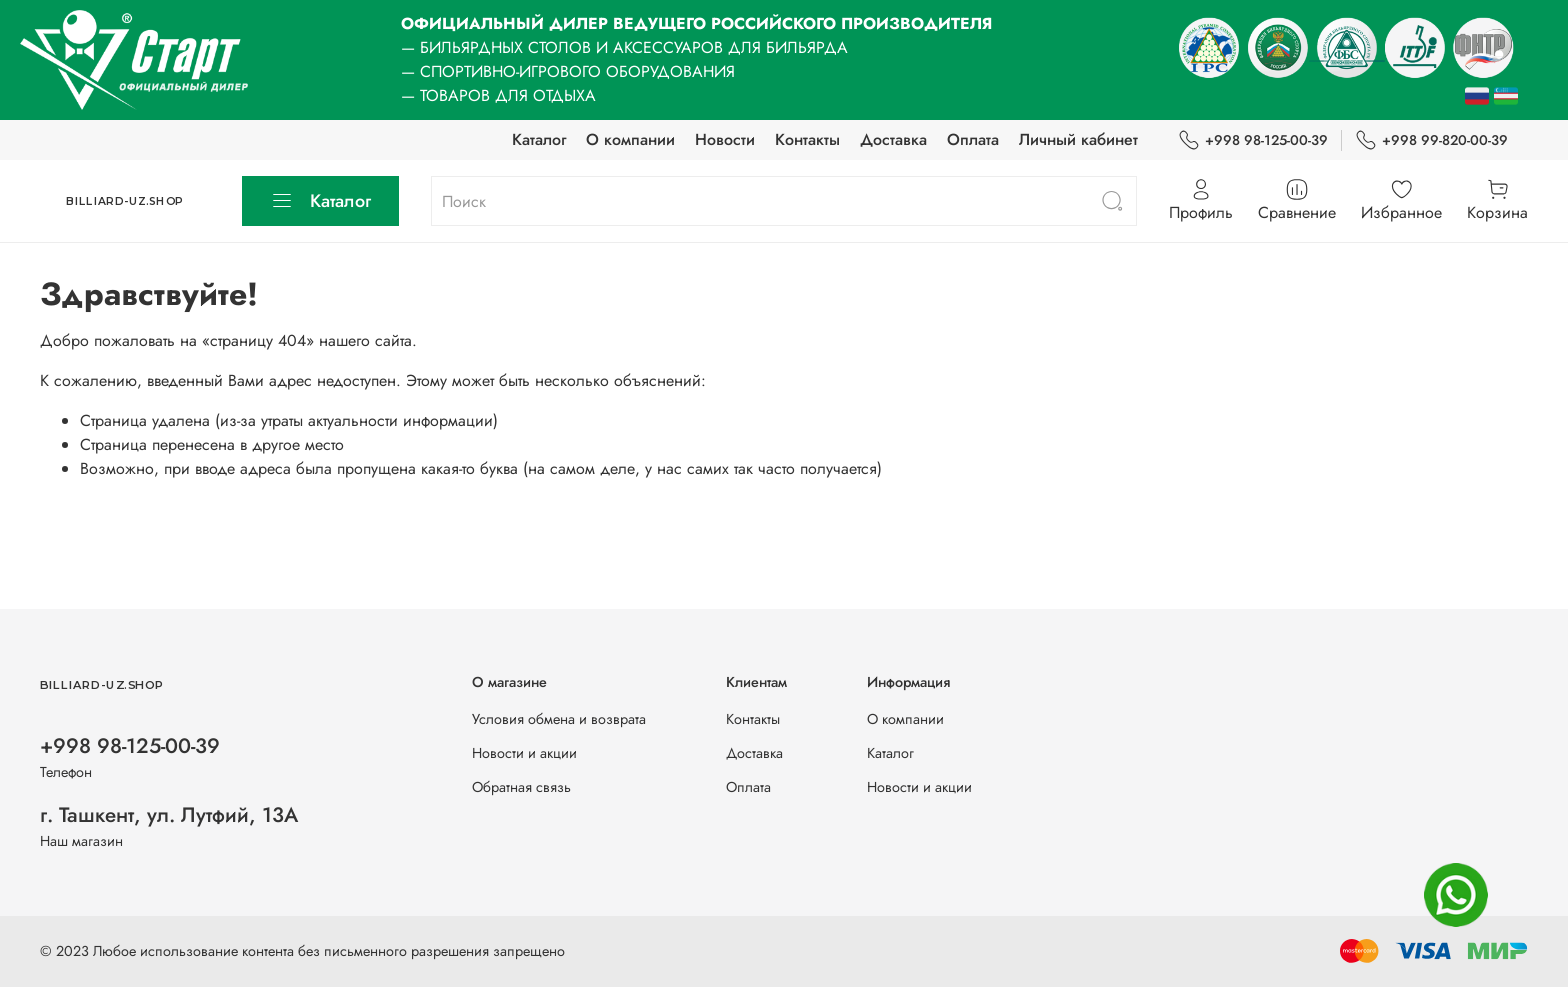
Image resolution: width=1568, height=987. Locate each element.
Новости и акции (524, 753)
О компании (630, 139)
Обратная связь (521, 787)
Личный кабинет (1078, 139)
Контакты (807, 139)
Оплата (973, 139)
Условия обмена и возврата (559, 719)
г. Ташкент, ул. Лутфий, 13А (169, 815)
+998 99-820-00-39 (1431, 140)
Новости (725, 139)
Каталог (539, 139)
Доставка (893, 139)
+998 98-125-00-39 (1253, 140)
